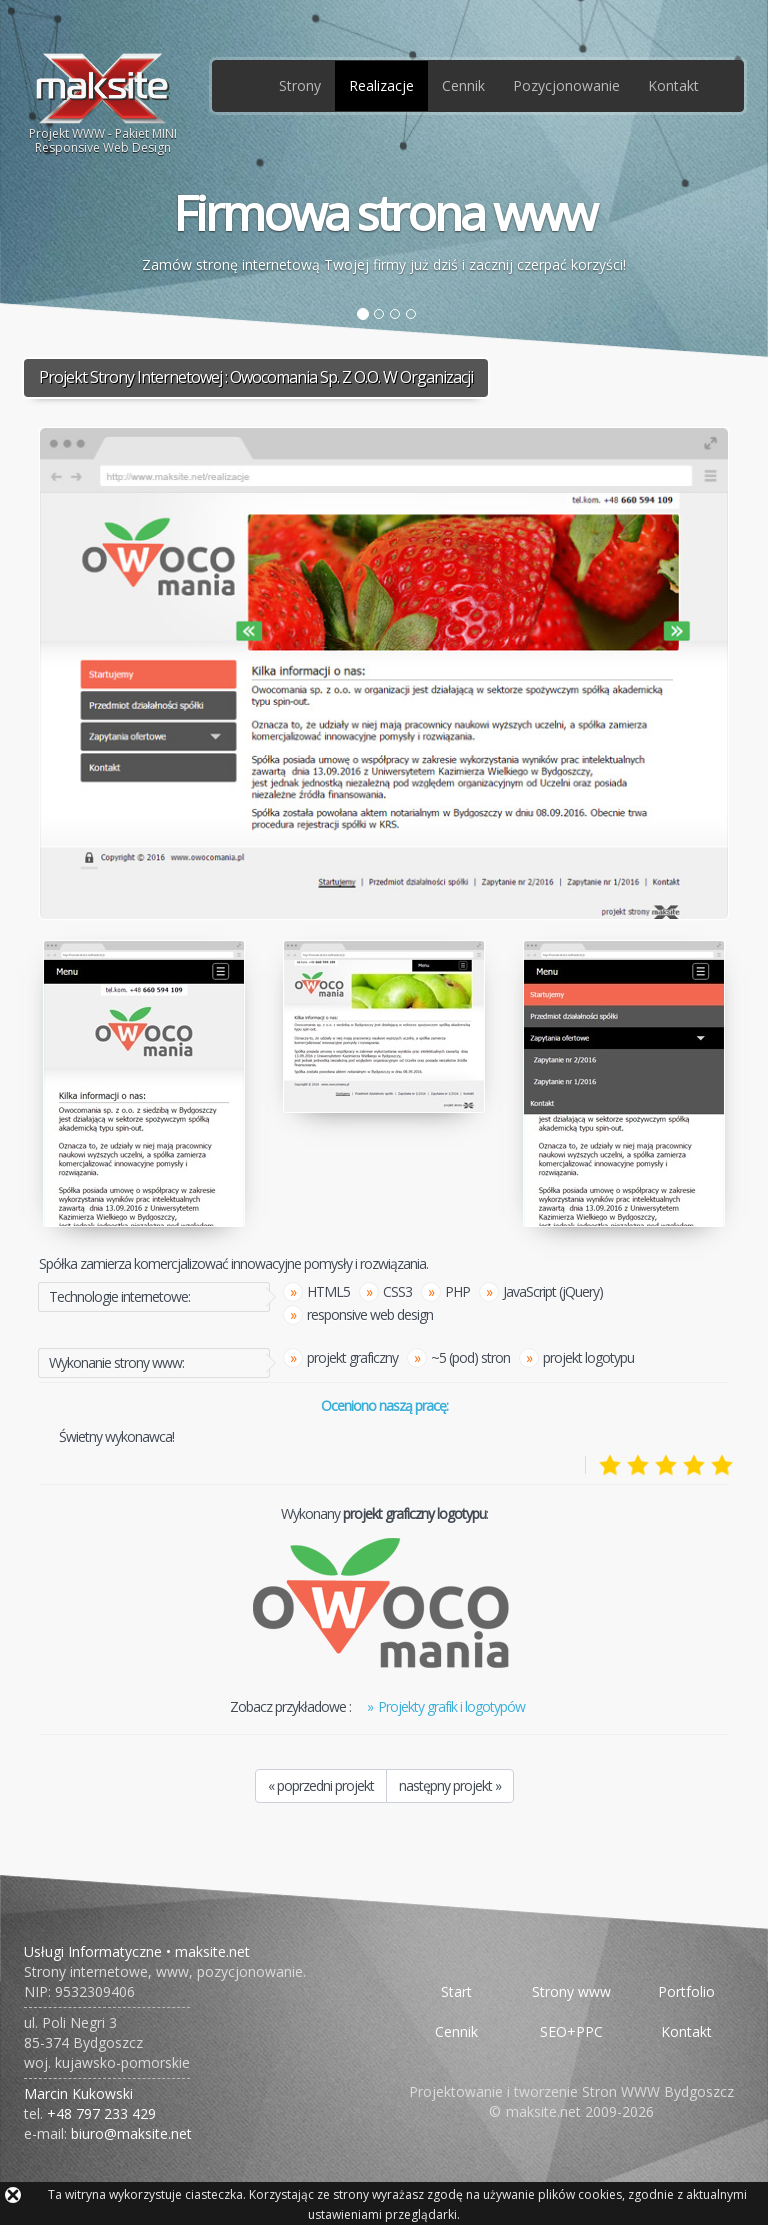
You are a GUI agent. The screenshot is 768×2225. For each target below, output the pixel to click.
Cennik (463, 85)
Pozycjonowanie (566, 85)
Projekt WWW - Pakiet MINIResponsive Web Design (103, 103)
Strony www (571, 1991)
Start (456, 1991)
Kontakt (673, 85)
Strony (300, 85)
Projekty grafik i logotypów (451, 1706)
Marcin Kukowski (78, 2093)
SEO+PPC (571, 2031)
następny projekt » (450, 1785)
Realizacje (381, 85)
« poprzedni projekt (321, 1785)
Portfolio (686, 1991)
